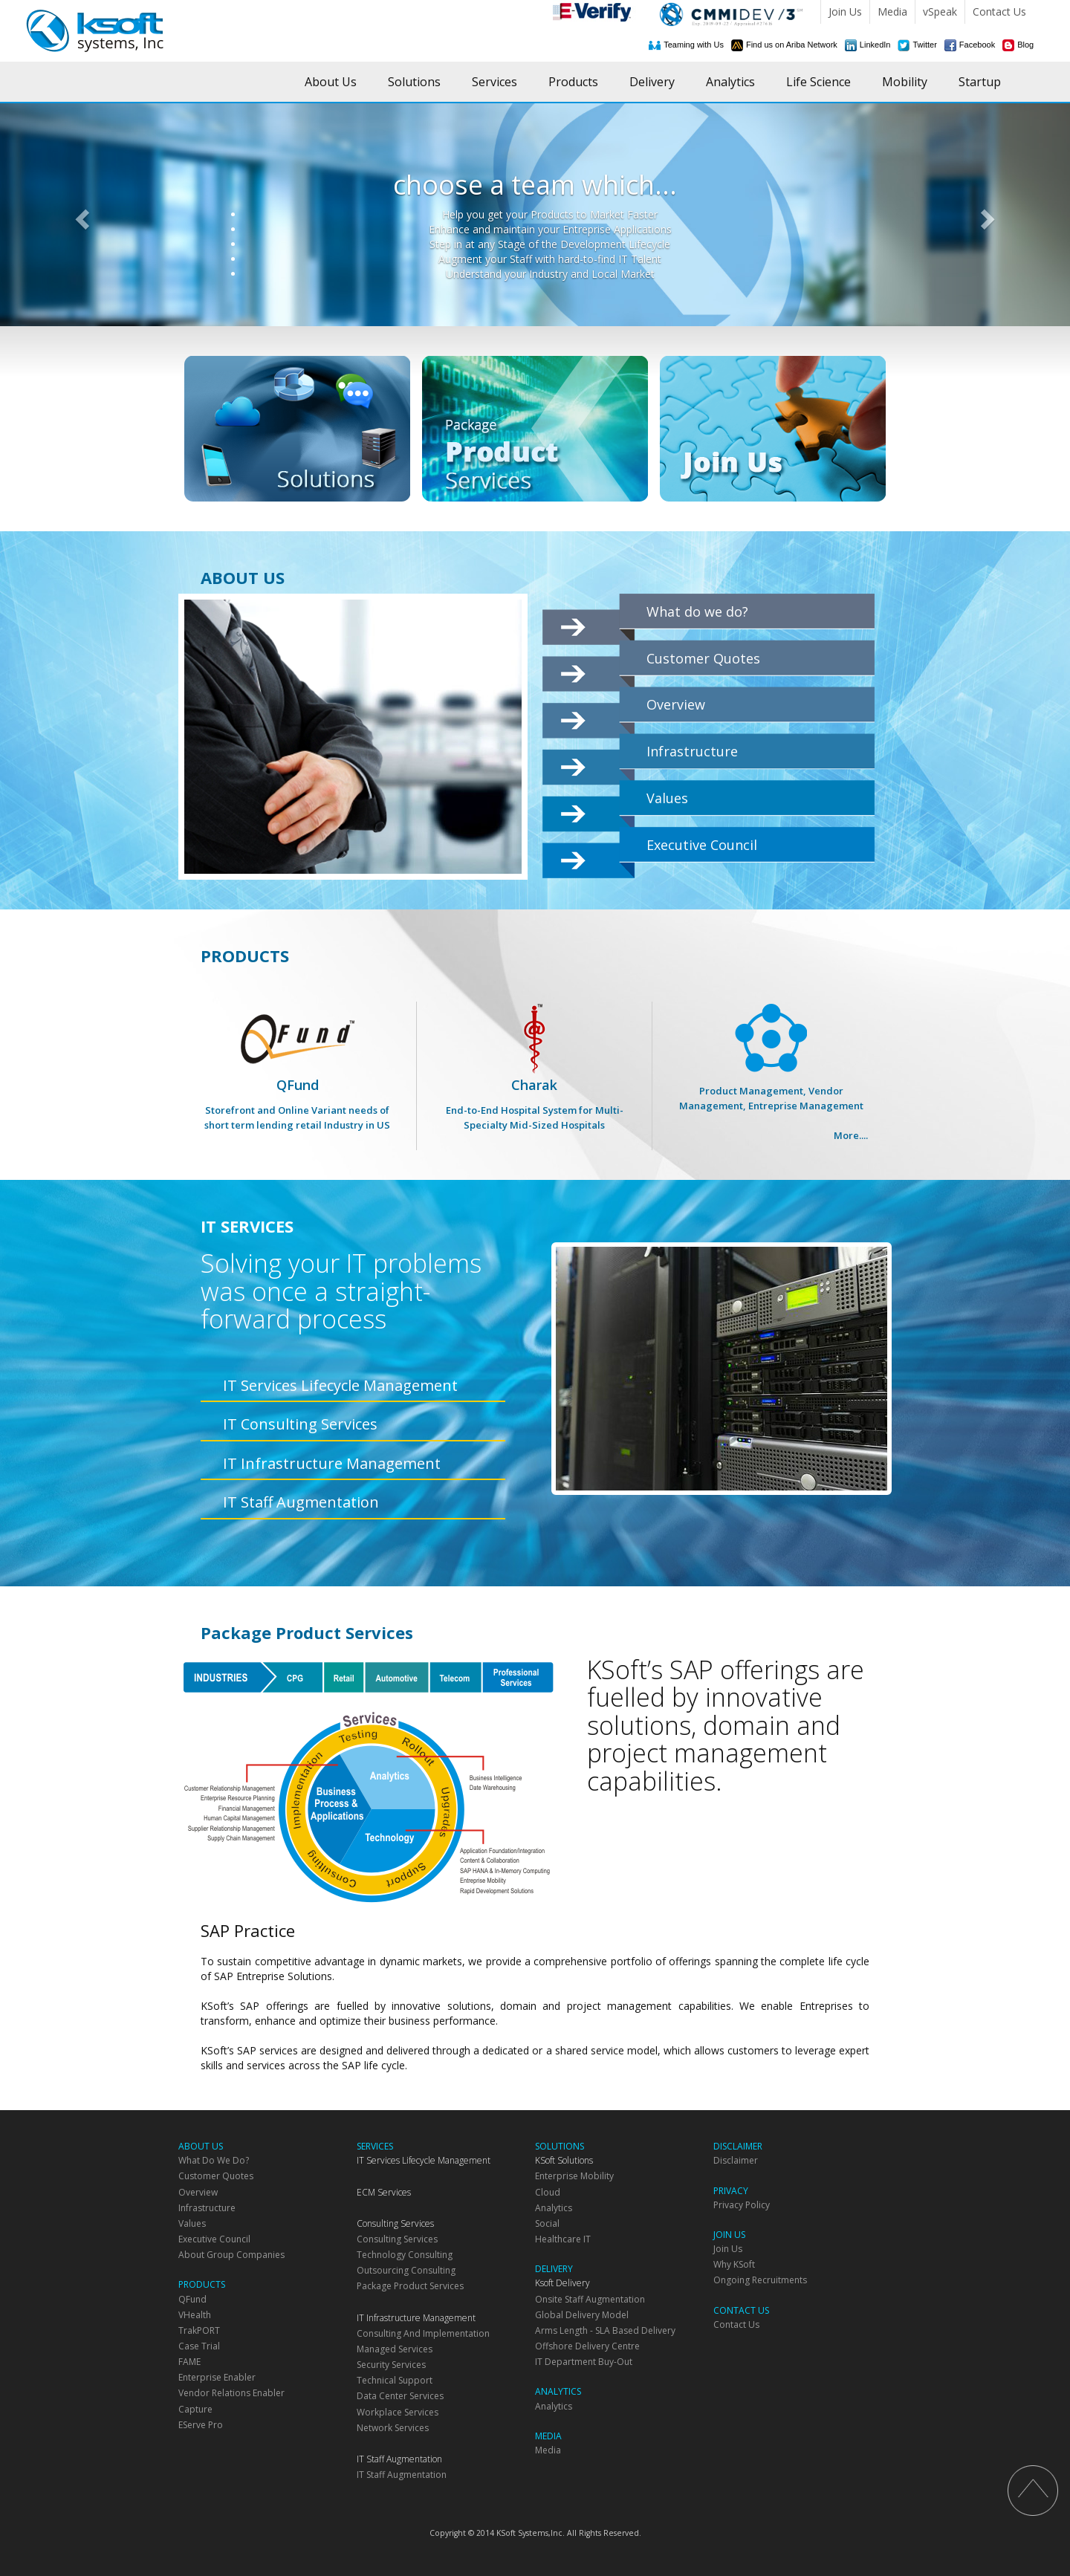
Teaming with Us (694, 44)
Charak (534, 1084)
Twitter (924, 44)
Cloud (547, 2192)
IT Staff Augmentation (301, 1502)
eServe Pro (200, 2424)
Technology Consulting (405, 2254)
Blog (1025, 44)
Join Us (845, 11)
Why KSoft (734, 2264)
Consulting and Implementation (423, 2333)
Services (494, 82)
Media (892, 11)
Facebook (977, 44)
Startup (980, 82)
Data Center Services (400, 2396)
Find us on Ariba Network (791, 44)
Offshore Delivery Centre (587, 2346)
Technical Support (394, 2380)
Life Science (818, 82)
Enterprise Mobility (574, 2176)
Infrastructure (692, 751)
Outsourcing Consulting (406, 2270)
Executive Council (701, 845)
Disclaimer (735, 2160)
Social (547, 2223)
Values (667, 798)
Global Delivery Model (582, 2315)
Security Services (391, 2364)
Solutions (414, 82)
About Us (331, 82)
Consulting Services (395, 2223)
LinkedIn (875, 44)
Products (573, 82)
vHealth (194, 2315)
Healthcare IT (563, 2239)
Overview (675, 704)
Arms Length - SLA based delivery (605, 2330)
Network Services (393, 2427)
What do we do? (697, 611)
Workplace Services (397, 2412)
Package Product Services (410, 2286)
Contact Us (999, 11)
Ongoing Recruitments (760, 2280)
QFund (297, 1084)
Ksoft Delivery (562, 2283)
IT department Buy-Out (583, 2361)
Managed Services (394, 2349)
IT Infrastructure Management (332, 1463)
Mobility (904, 82)
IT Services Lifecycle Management (340, 1385)
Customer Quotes (703, 658)
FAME (189, 2361)
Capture (195, 2409)
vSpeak (940, 11)
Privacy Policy (741, 2205)
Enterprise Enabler (217, 2377)
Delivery (652, 82)
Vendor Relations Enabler (231, 2393)
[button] (80, 214)
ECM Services (384, 2192)
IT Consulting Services (300, 1424)
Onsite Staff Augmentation (590, 2299)
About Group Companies (231, 2254)
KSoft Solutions (564, 2160)
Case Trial (199, 2346)
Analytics (730, 82)
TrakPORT (199, 2330)
